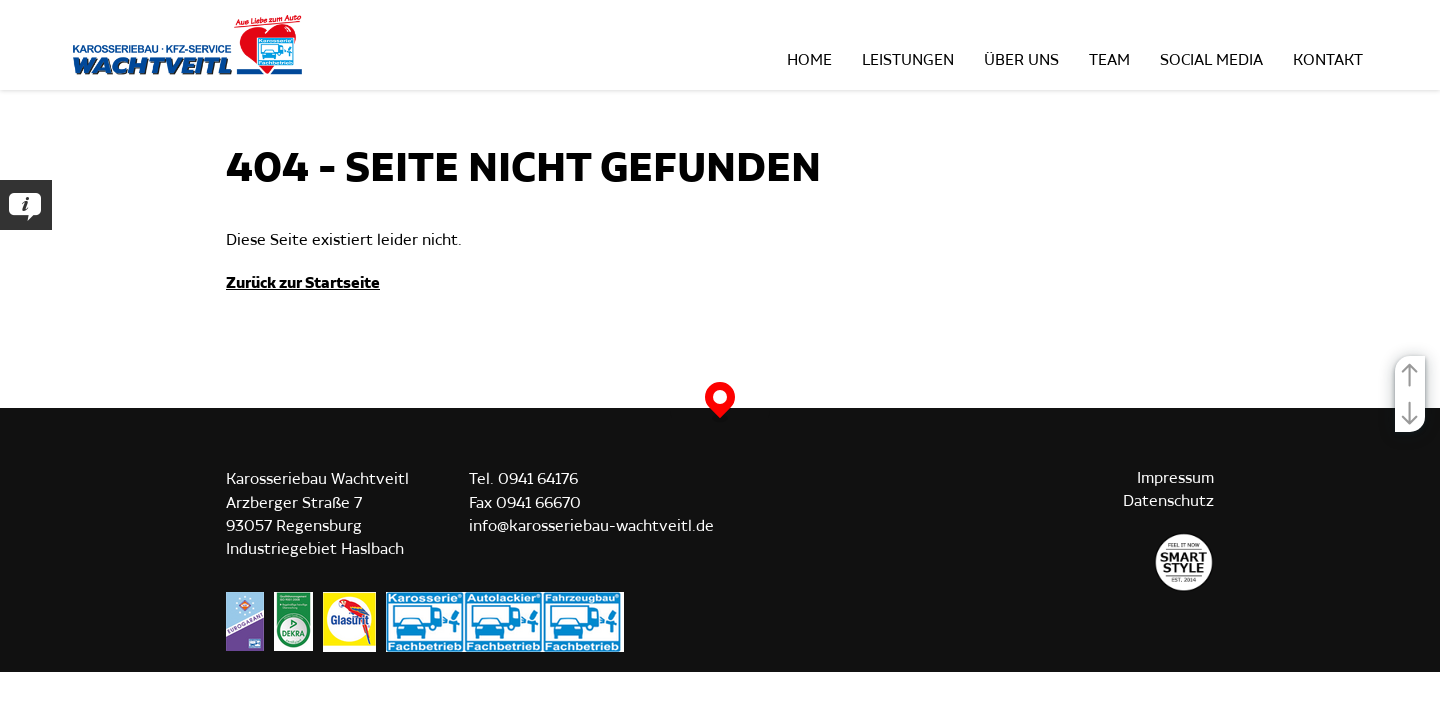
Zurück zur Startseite (303, 283)
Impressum (1175, 478)
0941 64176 (538, 479)
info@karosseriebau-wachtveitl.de (591, 526)
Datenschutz (1168, 501)
